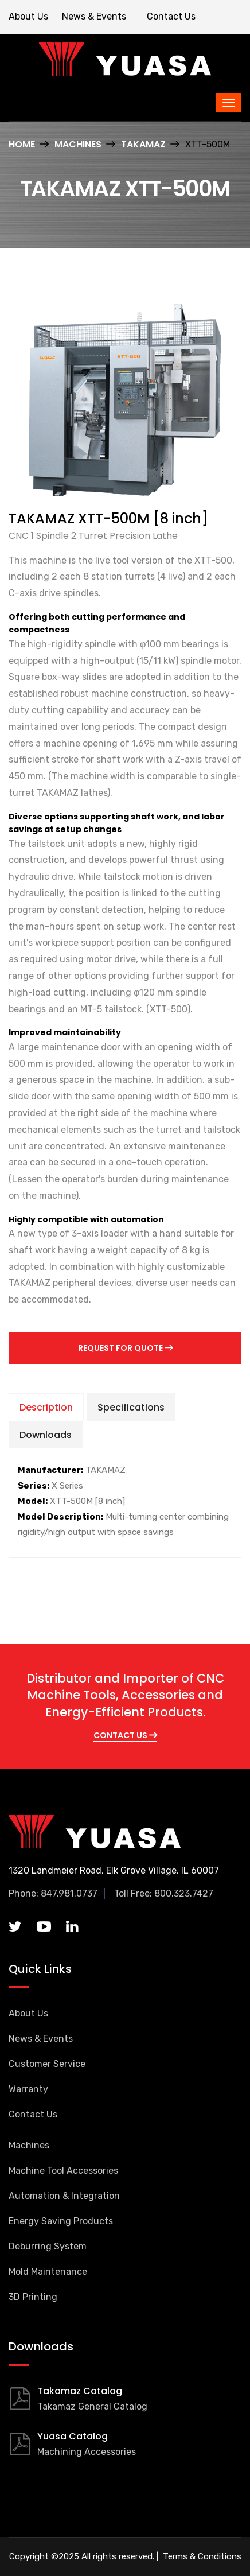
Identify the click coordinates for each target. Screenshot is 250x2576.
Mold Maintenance (48, 2271)
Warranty (28, 2089)
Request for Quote (125, 1348)
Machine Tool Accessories (63, 2170)
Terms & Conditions (201, 2556)
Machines (77, 144)
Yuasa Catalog (72, 2436)
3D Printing (33, 2296)
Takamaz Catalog (79, 2391)
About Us (28, 16)
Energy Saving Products (61, 2221)
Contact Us (171, 16)
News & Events (94, 16)
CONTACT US (125, 1735)
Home (22, 144)
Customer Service (47, 2063)
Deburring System (48, 2246)
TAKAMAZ (143, 144)
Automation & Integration (64, 2195)
